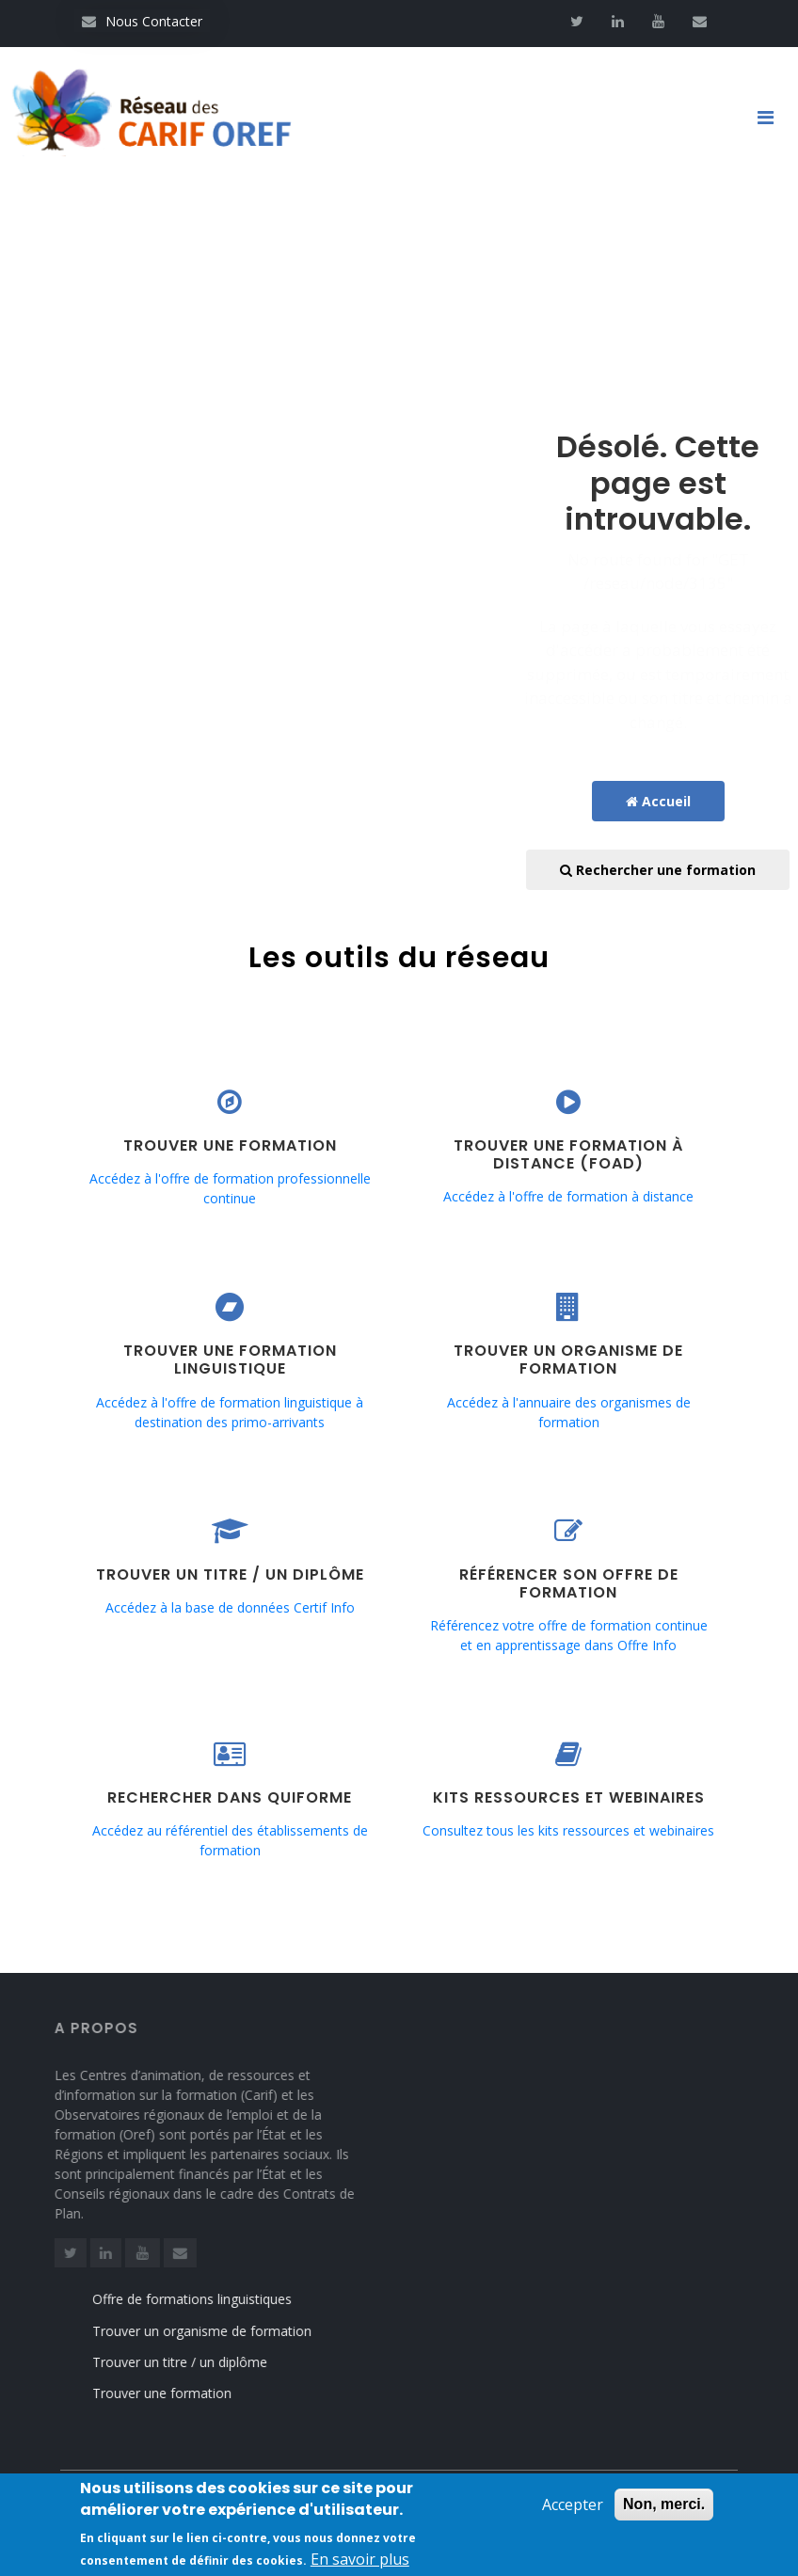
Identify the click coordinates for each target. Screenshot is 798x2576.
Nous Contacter (142, 21)
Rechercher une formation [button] (658, 870)
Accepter (572, 2513)
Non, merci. (664, 2512)
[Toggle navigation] (773, 117)
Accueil (658, 801)
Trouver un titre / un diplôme (200, 2362)
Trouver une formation (182, 2393)
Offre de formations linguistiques (212, 2299)
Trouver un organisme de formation (222, 2331)
